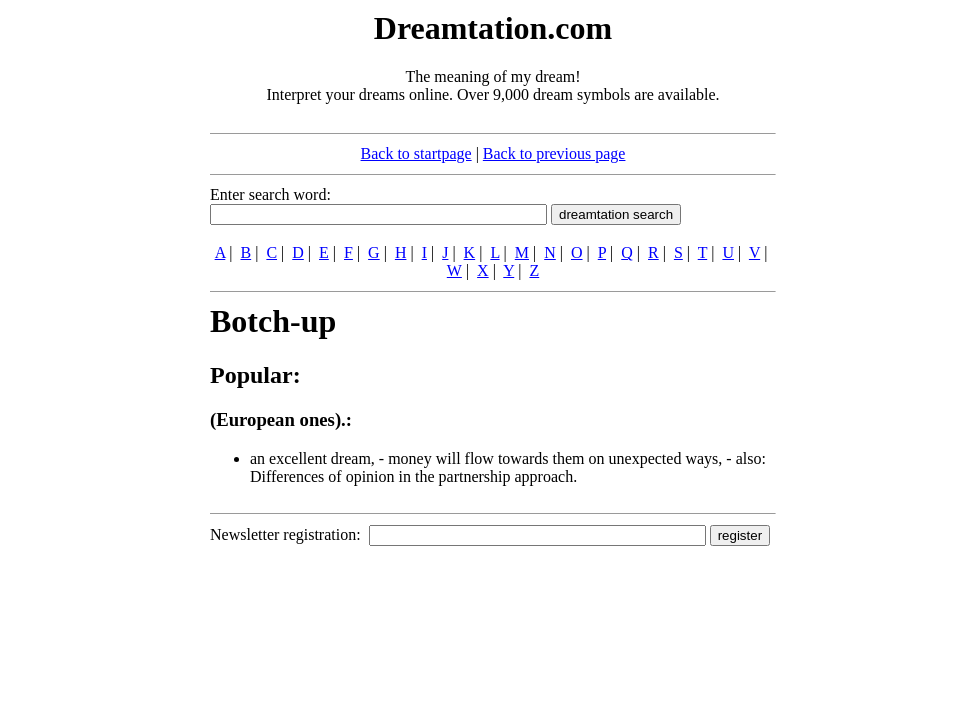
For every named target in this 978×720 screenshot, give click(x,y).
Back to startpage (416, 153)
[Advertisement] (88, 308)
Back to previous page (554, 153)
